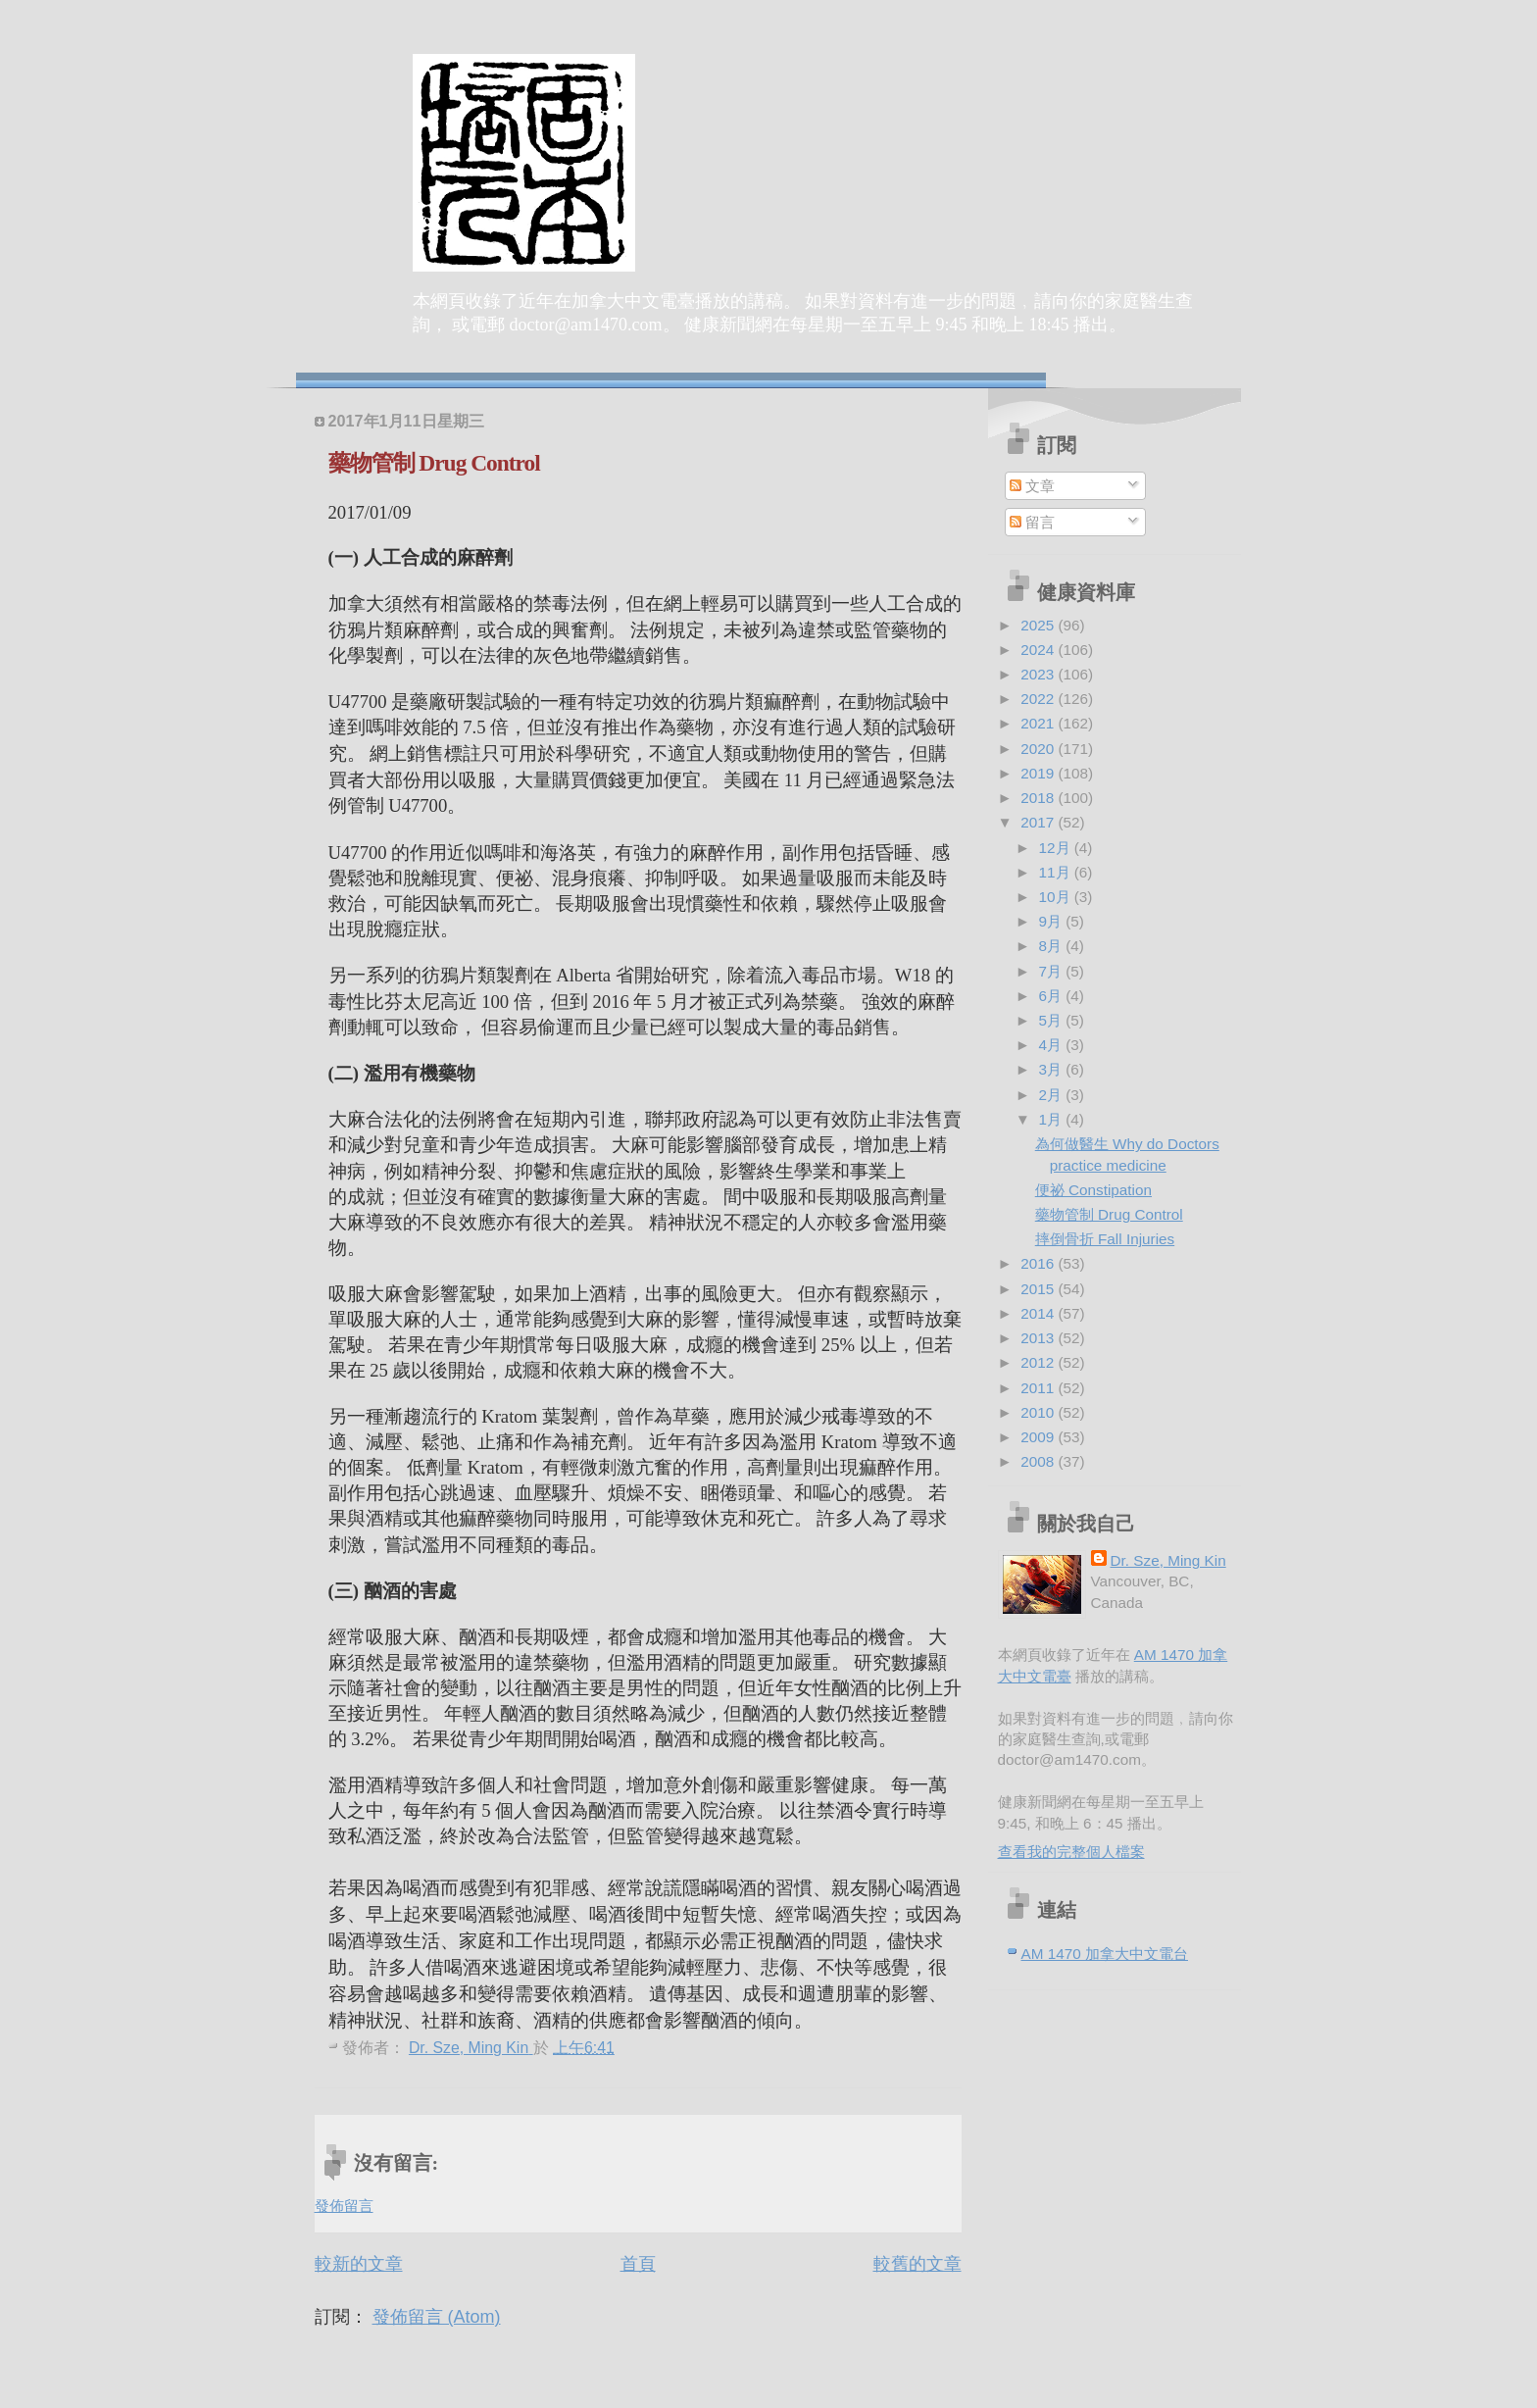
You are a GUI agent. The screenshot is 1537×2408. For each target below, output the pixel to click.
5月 (1052, 1020)
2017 (1039, 822)
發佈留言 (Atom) (436, 2317)
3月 (1052, 1069)
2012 (1039, 1362)
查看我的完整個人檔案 (1071, 1851)
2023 (1039, 674)
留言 (1032, 522)
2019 (1039, 773)
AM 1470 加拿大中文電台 (1104, 1953)
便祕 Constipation (1093, 1189)
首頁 (638, 2264)
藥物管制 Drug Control (1109, 1214)
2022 (1039, 698)
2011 (1039, 1388)
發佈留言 (344, 2205)
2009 (1039, 1437)
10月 (1056, 896)
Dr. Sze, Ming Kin (1168, 1560)
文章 (1032, 485)
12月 (1056, 847)
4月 (1052, 1044)
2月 (1052, 1094)
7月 (1052, 971)
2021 (1039, 723)
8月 (1052, 945)
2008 (1039, 1461)
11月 (1056, 872)
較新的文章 (359, 2264)
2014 (1039, 1313)
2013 (1039, 1337)
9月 (1052, 921)
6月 (1052, 995)
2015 (1039, 1288)
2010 (1039, 1412)
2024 (1039, 649)
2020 (1039, 748)
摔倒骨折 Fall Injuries (1104, 1238)
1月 (1052, 1119)
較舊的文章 (917, 2264)
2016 (1039, 1263)
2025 (1039, 625)
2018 (1039, 797)
